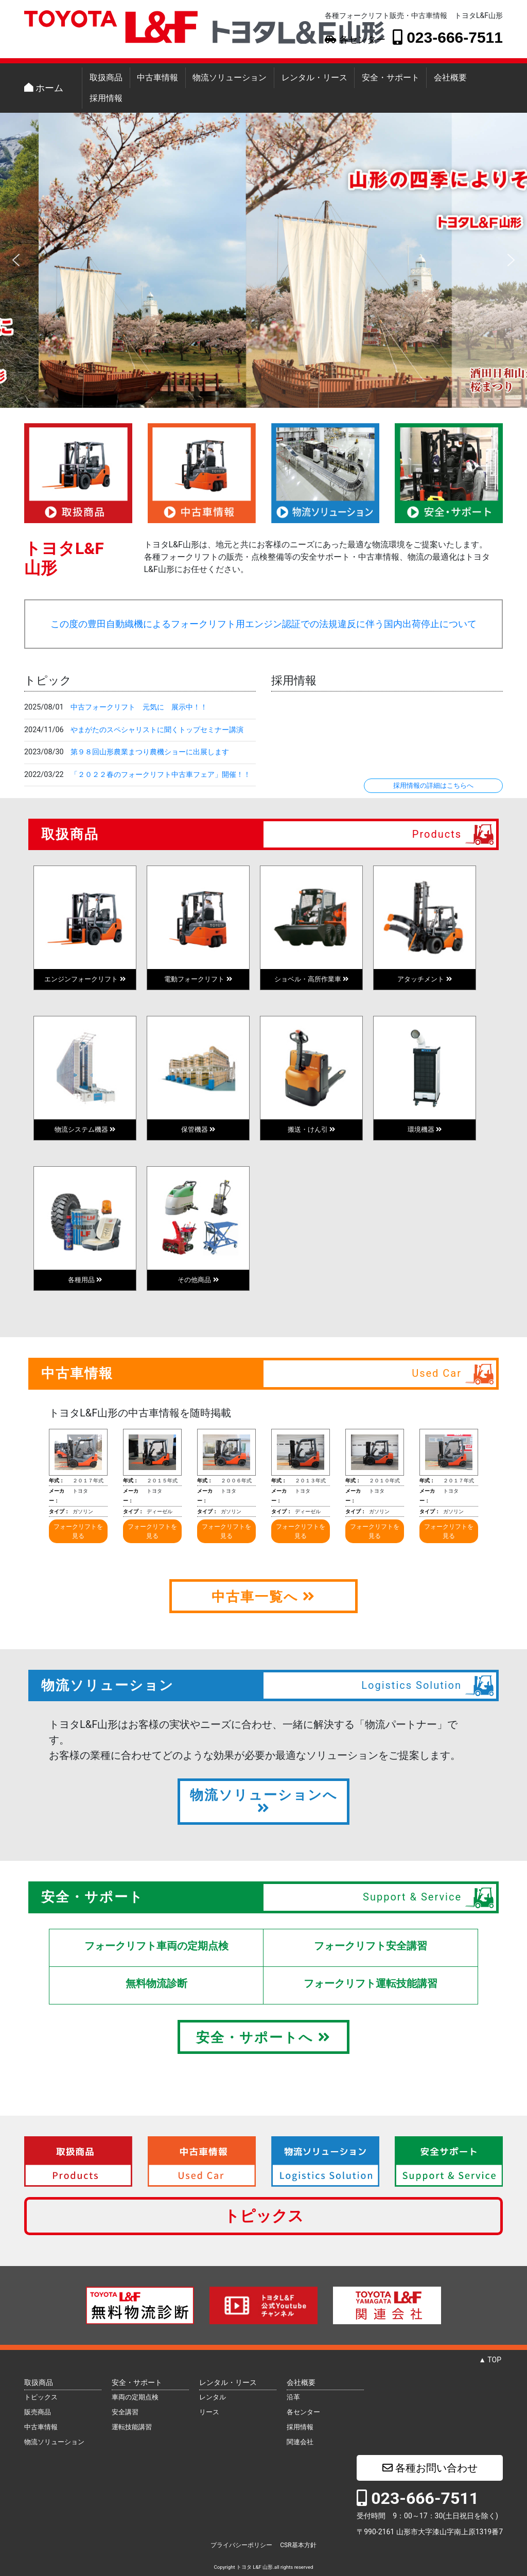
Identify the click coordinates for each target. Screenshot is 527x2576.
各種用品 (85, 1280)
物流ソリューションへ (264, 1800)
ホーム (43, 87)
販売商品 (37, 2412)
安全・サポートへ (263, 2037)
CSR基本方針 (298, 2545)
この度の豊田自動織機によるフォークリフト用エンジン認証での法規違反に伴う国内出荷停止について (263, 624)
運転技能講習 (132, 2427)
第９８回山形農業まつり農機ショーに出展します (150, 752)
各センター (355, 39)
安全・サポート (390, 77)
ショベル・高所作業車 (311, 979)
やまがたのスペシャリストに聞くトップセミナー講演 (157, 729)
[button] (16, 260)
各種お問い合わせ (430, 2468)
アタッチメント (424, 979)
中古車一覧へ (263, 1596)
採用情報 (106, 98)
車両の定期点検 (135, 2397)
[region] (263, 260)
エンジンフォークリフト (84, 979)
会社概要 (450, 77)
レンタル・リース (314, 77)
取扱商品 (106, 77)
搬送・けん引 (311, 1129)
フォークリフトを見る (78, 1531)
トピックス (264, 2216)
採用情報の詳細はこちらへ (433, 785)
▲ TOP (490, 2360)
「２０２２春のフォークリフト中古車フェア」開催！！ (161, 774)
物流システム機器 (85, 1129)
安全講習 (125, 2412)
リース (209, 2412)
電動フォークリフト (198, 979)
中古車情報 (157, 77)
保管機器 (198, 1129)
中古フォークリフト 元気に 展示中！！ (139, 707)
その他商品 (198, 1280)
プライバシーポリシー (241, 2545)
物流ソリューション (229, 77)
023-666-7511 (448, 37)
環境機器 (425, 1129)
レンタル (212, 2397)
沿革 (293, 2397)
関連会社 (300, 2442)
